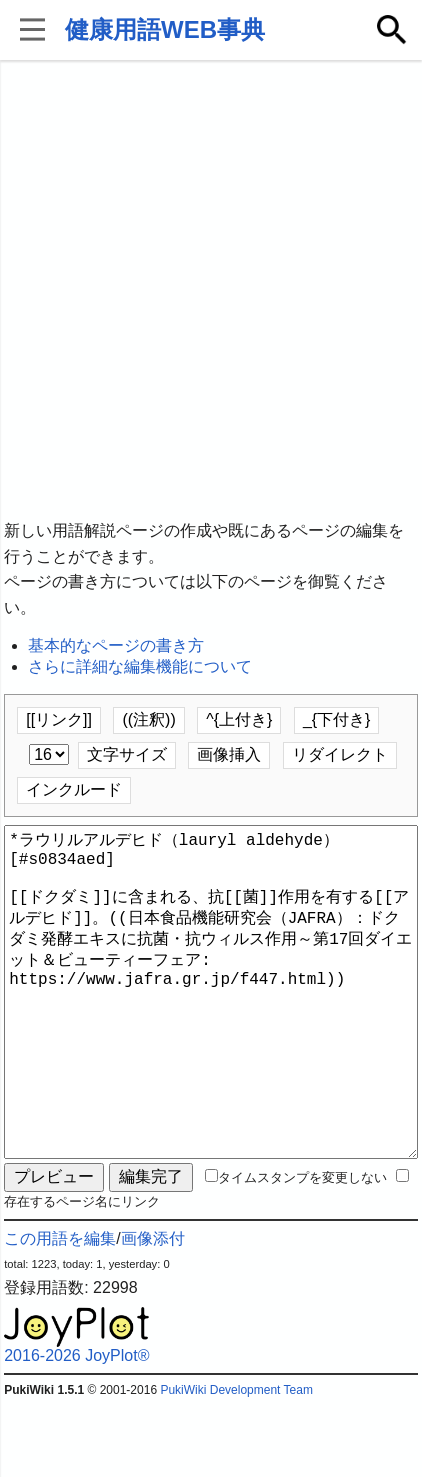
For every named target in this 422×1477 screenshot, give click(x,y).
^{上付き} (239, 719)
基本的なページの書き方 (116, 645)
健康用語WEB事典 (165, 29)
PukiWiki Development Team (236, 1462)
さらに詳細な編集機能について (140, 666)
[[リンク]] (59, 719)
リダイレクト (340, 754)
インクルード (74, 789)
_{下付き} (337, 719)
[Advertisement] (211, 291)
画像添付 (153, 1310)
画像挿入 (229, 754)
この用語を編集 (60, 1310)
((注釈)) (148, 719)
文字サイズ (127, 754)
